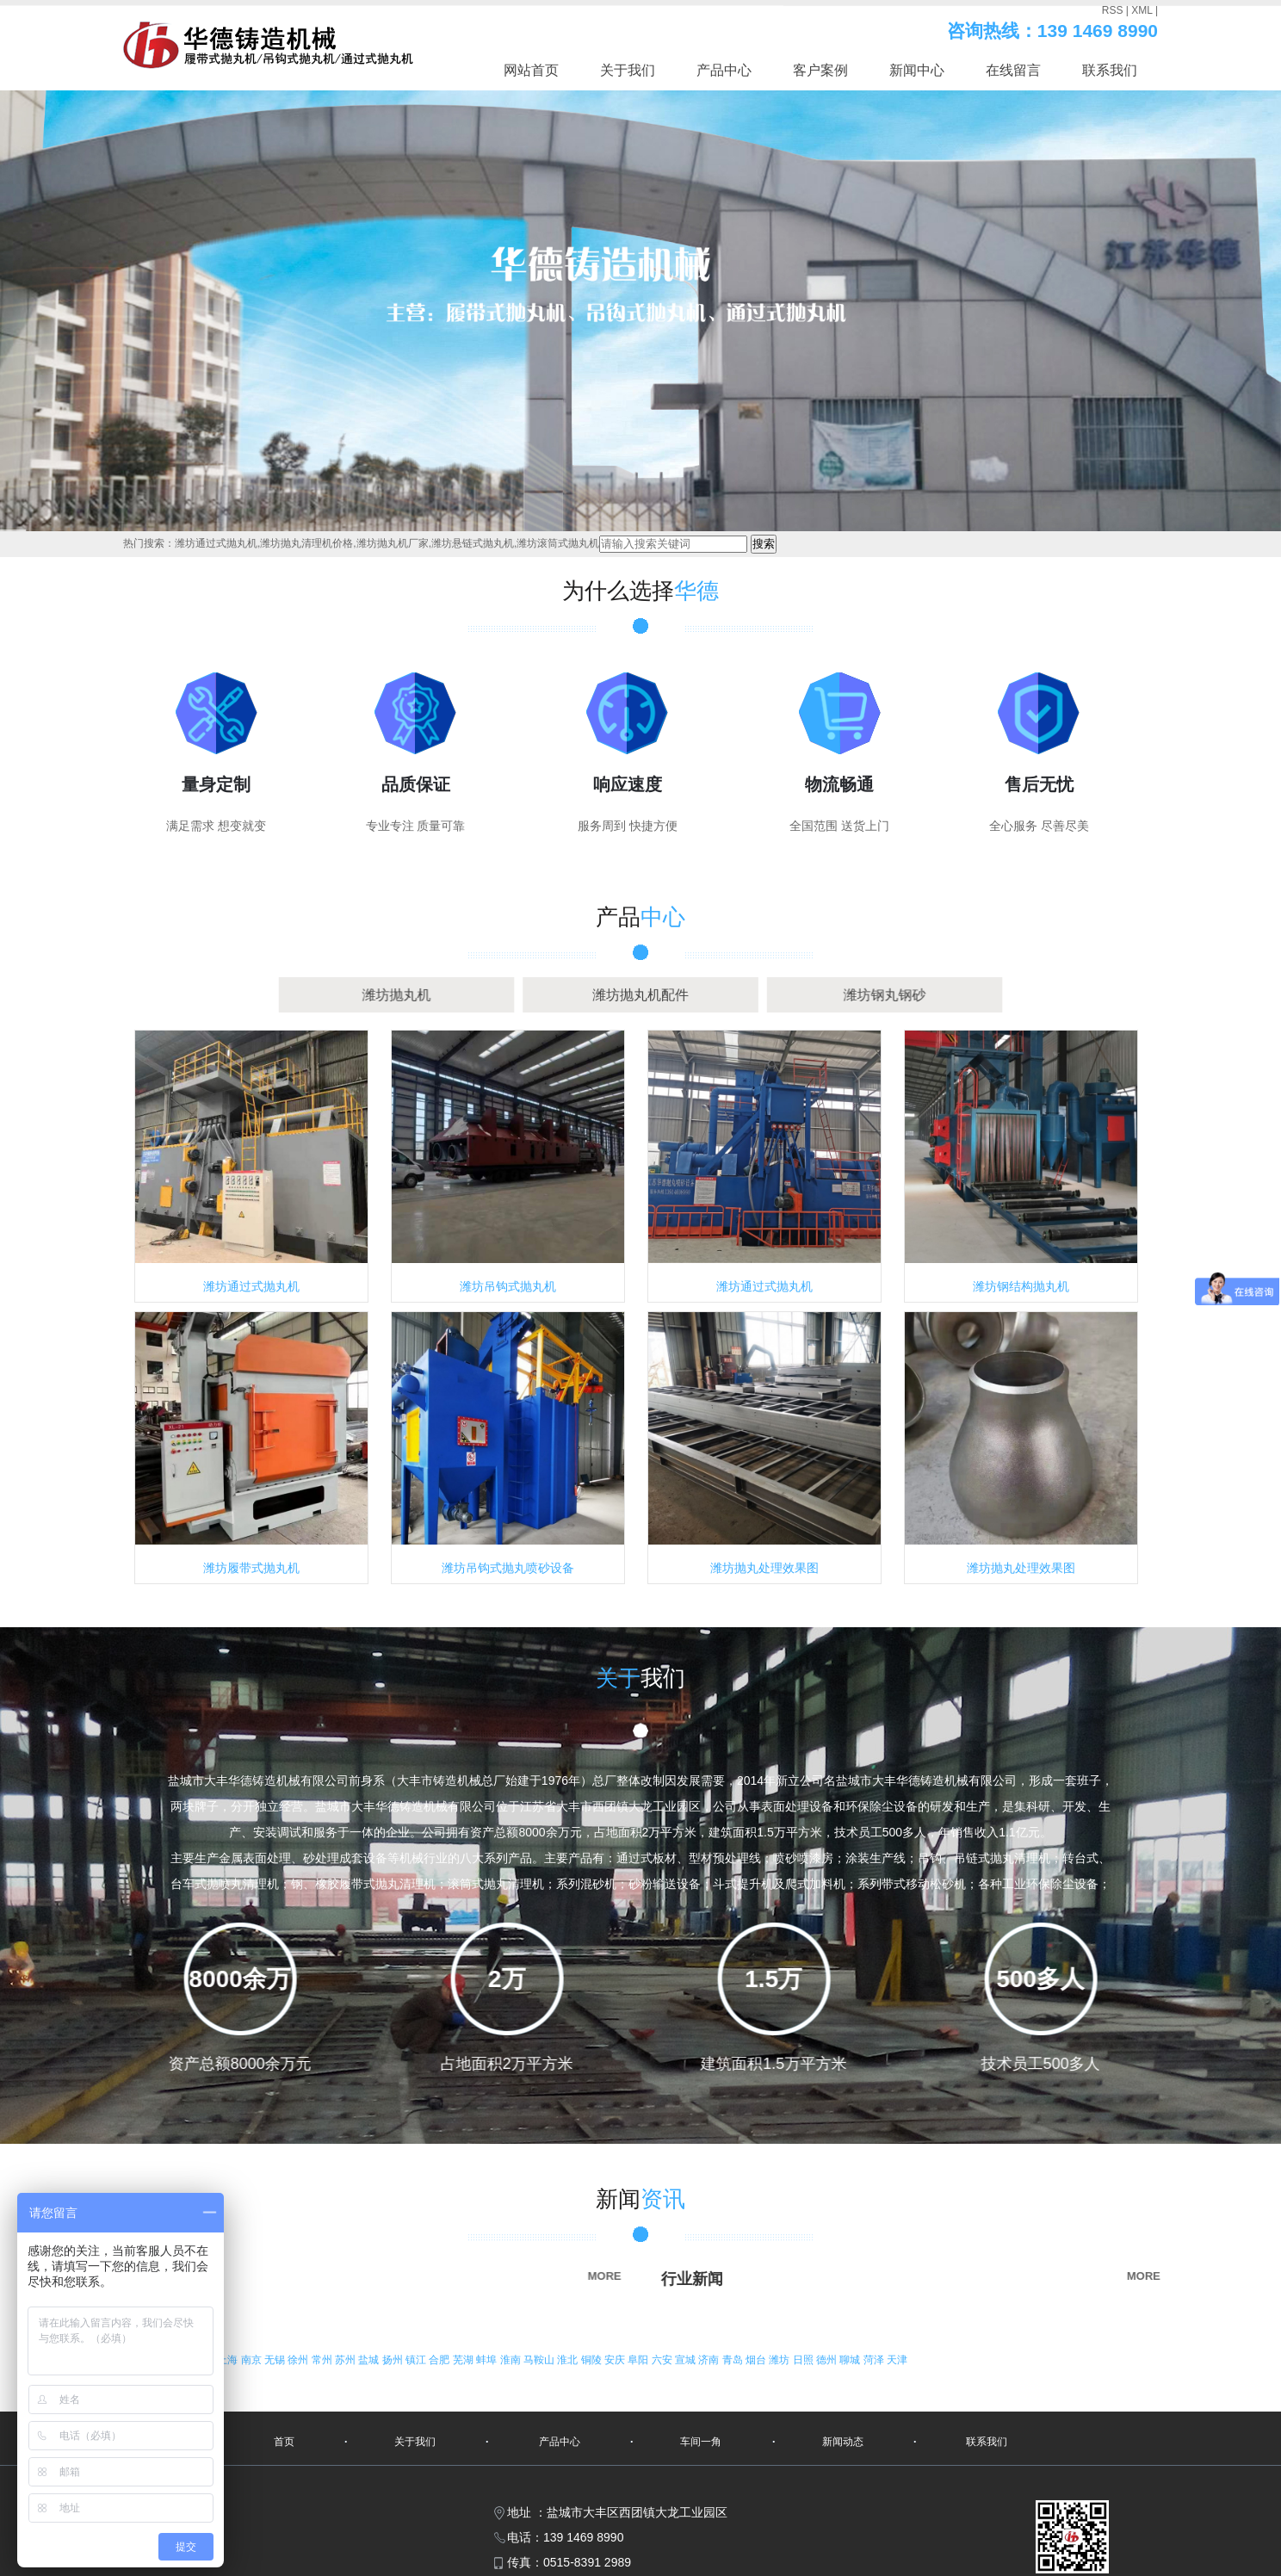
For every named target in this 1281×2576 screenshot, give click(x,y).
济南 (709, 2360)
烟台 (757, 2360)
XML (1141, 10)
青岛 (734, 2360)
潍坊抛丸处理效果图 (764, 1568)
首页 (284, 2442)
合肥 (440, 2360)
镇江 (417, 2360)
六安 (663, 2360)
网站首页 (531, 70)
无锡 (276, 2360)
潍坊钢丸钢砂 (838, 994)
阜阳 (639, 2360)
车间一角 (700, 2442)
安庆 (616, 2360)
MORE (469, 2275)
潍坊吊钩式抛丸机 (508, 1286)
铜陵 (592, 2360)
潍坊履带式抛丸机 (251, 1568)
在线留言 (1013, 70)
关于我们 (627, 70)
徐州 (299, 2360)
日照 (804, 2360)
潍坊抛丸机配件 (641, 994)
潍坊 (780, 2360)
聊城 (851, 2360)
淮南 (511, 2360)
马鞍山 (540, 2360)
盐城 (369, 2360)
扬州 (393, 2360)
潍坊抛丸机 (443, 994)
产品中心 (724, 70)
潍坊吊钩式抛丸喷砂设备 (508, 1568)
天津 (897, 2360)
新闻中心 (916, 70)
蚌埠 (487, 2360)
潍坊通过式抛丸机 (251, 1286)
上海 (228, 2360)
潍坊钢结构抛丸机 (1021, 1286)
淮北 (568, 2360)
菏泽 (875, 2360)
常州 (323, 2360)
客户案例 (820, 70)
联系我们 (1109, 70)
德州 (827, 2360)
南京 (252, 2360)
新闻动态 (842, 2442)
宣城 (686, 2360)
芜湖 (464, 2360)
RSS (1112, 10)
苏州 (346, 2360)
